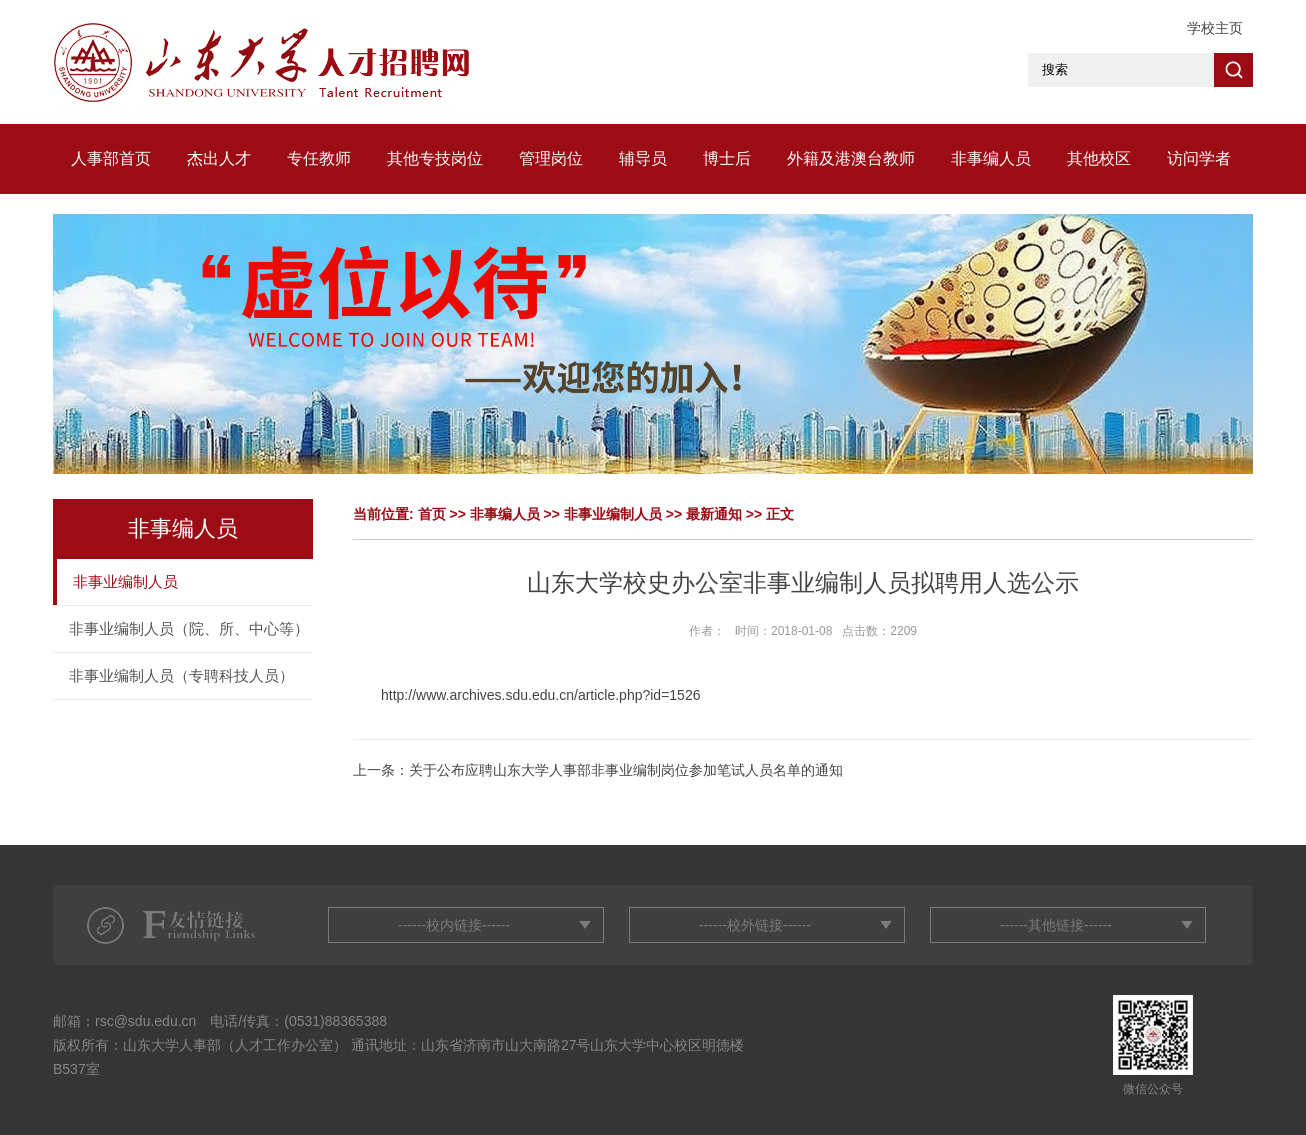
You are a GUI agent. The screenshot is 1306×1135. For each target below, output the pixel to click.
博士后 (727, 158)
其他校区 (1099, 158)
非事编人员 (991, 158)
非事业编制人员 (125, 581)
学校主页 (1215, 28)
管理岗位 (551, 158)
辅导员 (643, 158)
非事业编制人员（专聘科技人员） (181, 675)
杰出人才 (219, 158)
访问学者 (1199, 158)
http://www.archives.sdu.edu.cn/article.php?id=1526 (540, 695)
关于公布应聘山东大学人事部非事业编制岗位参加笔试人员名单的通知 (626, 770)
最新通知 (714, 514)
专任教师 (319, 158)
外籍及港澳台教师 (851, 158)
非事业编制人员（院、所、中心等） (189, 628)
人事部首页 (111, 158)
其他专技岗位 (435, 158)
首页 (432, 514)
